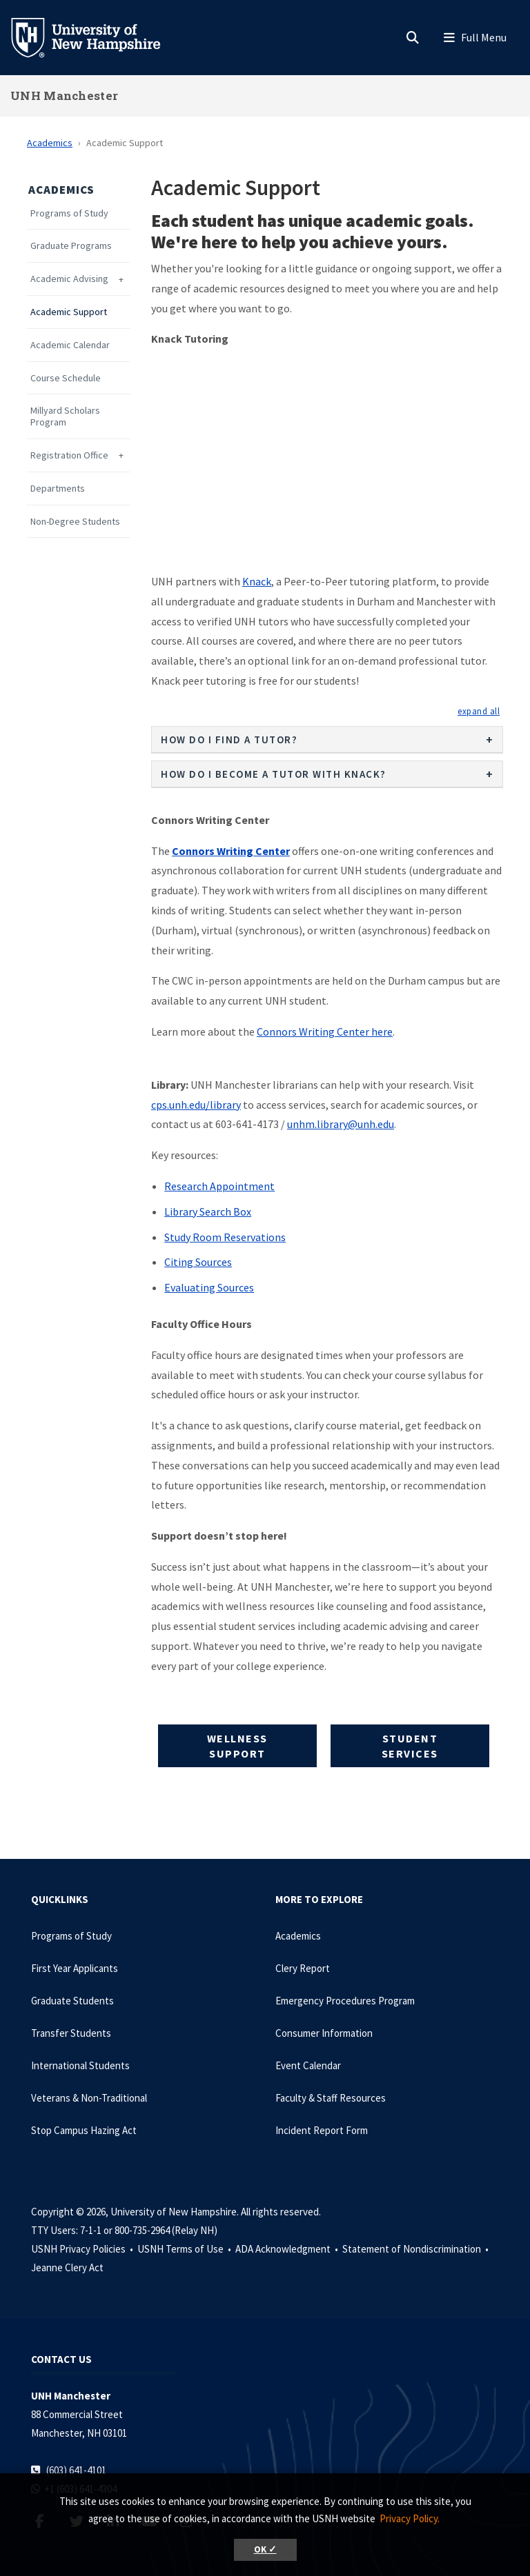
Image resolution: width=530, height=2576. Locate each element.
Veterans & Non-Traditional (89, 2097)
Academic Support (68, 312)
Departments (57, 488)
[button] (479, 710)
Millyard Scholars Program (65, 416)
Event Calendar (308, 2065)
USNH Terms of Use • (185, 2248)
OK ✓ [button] (265, 2549)
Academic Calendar (70, 345)
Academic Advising (69, 279)
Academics (49, 143)
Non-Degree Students (75, 521)
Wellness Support (237, 1745)
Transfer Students (71, 2033)
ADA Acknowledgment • (287, 2248)
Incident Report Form (321, 2130)
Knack (256, 581)
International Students (80, 2065)
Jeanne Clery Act (67, 2267)
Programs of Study (69, 213)
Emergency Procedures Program (345, 2000)
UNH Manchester (64, 95)
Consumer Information (324, 2033)
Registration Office (69, 455)
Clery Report (302, 1968)
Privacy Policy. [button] (410, 2518)
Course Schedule (65, 378)
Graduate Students (72, 2000)
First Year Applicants (74, 1968)
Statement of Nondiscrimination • (416, 2248)
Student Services (410, 1745)
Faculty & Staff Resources (330, 2097)
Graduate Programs (71, 246)
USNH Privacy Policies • (83, 2248)
